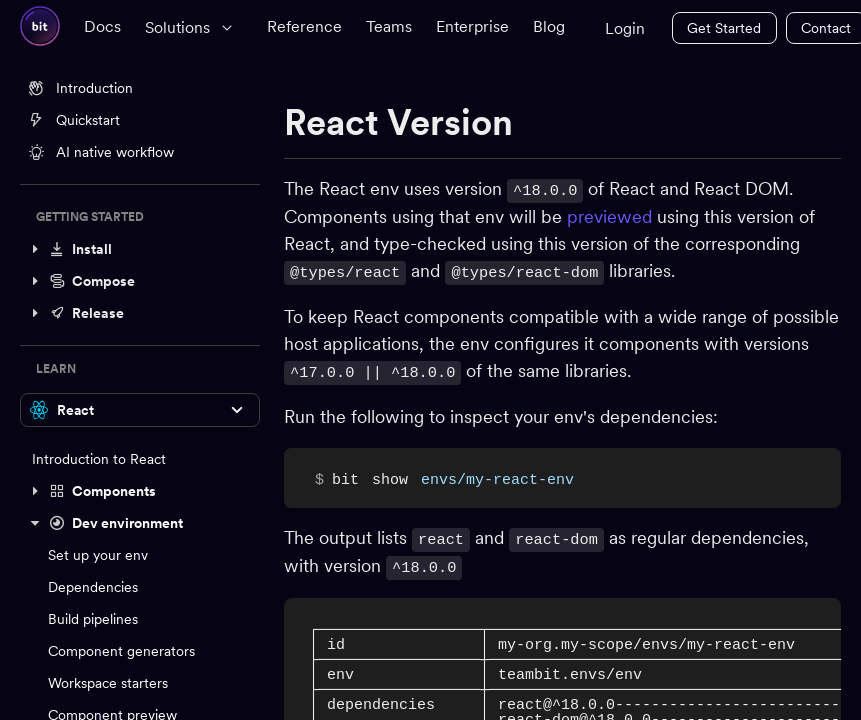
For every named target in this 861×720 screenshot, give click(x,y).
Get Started (724, 28)
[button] (140, 249)
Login (625, 28)
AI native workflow (101, 152)
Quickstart (74, 120)
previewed (609, 215)
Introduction (80, 88)
